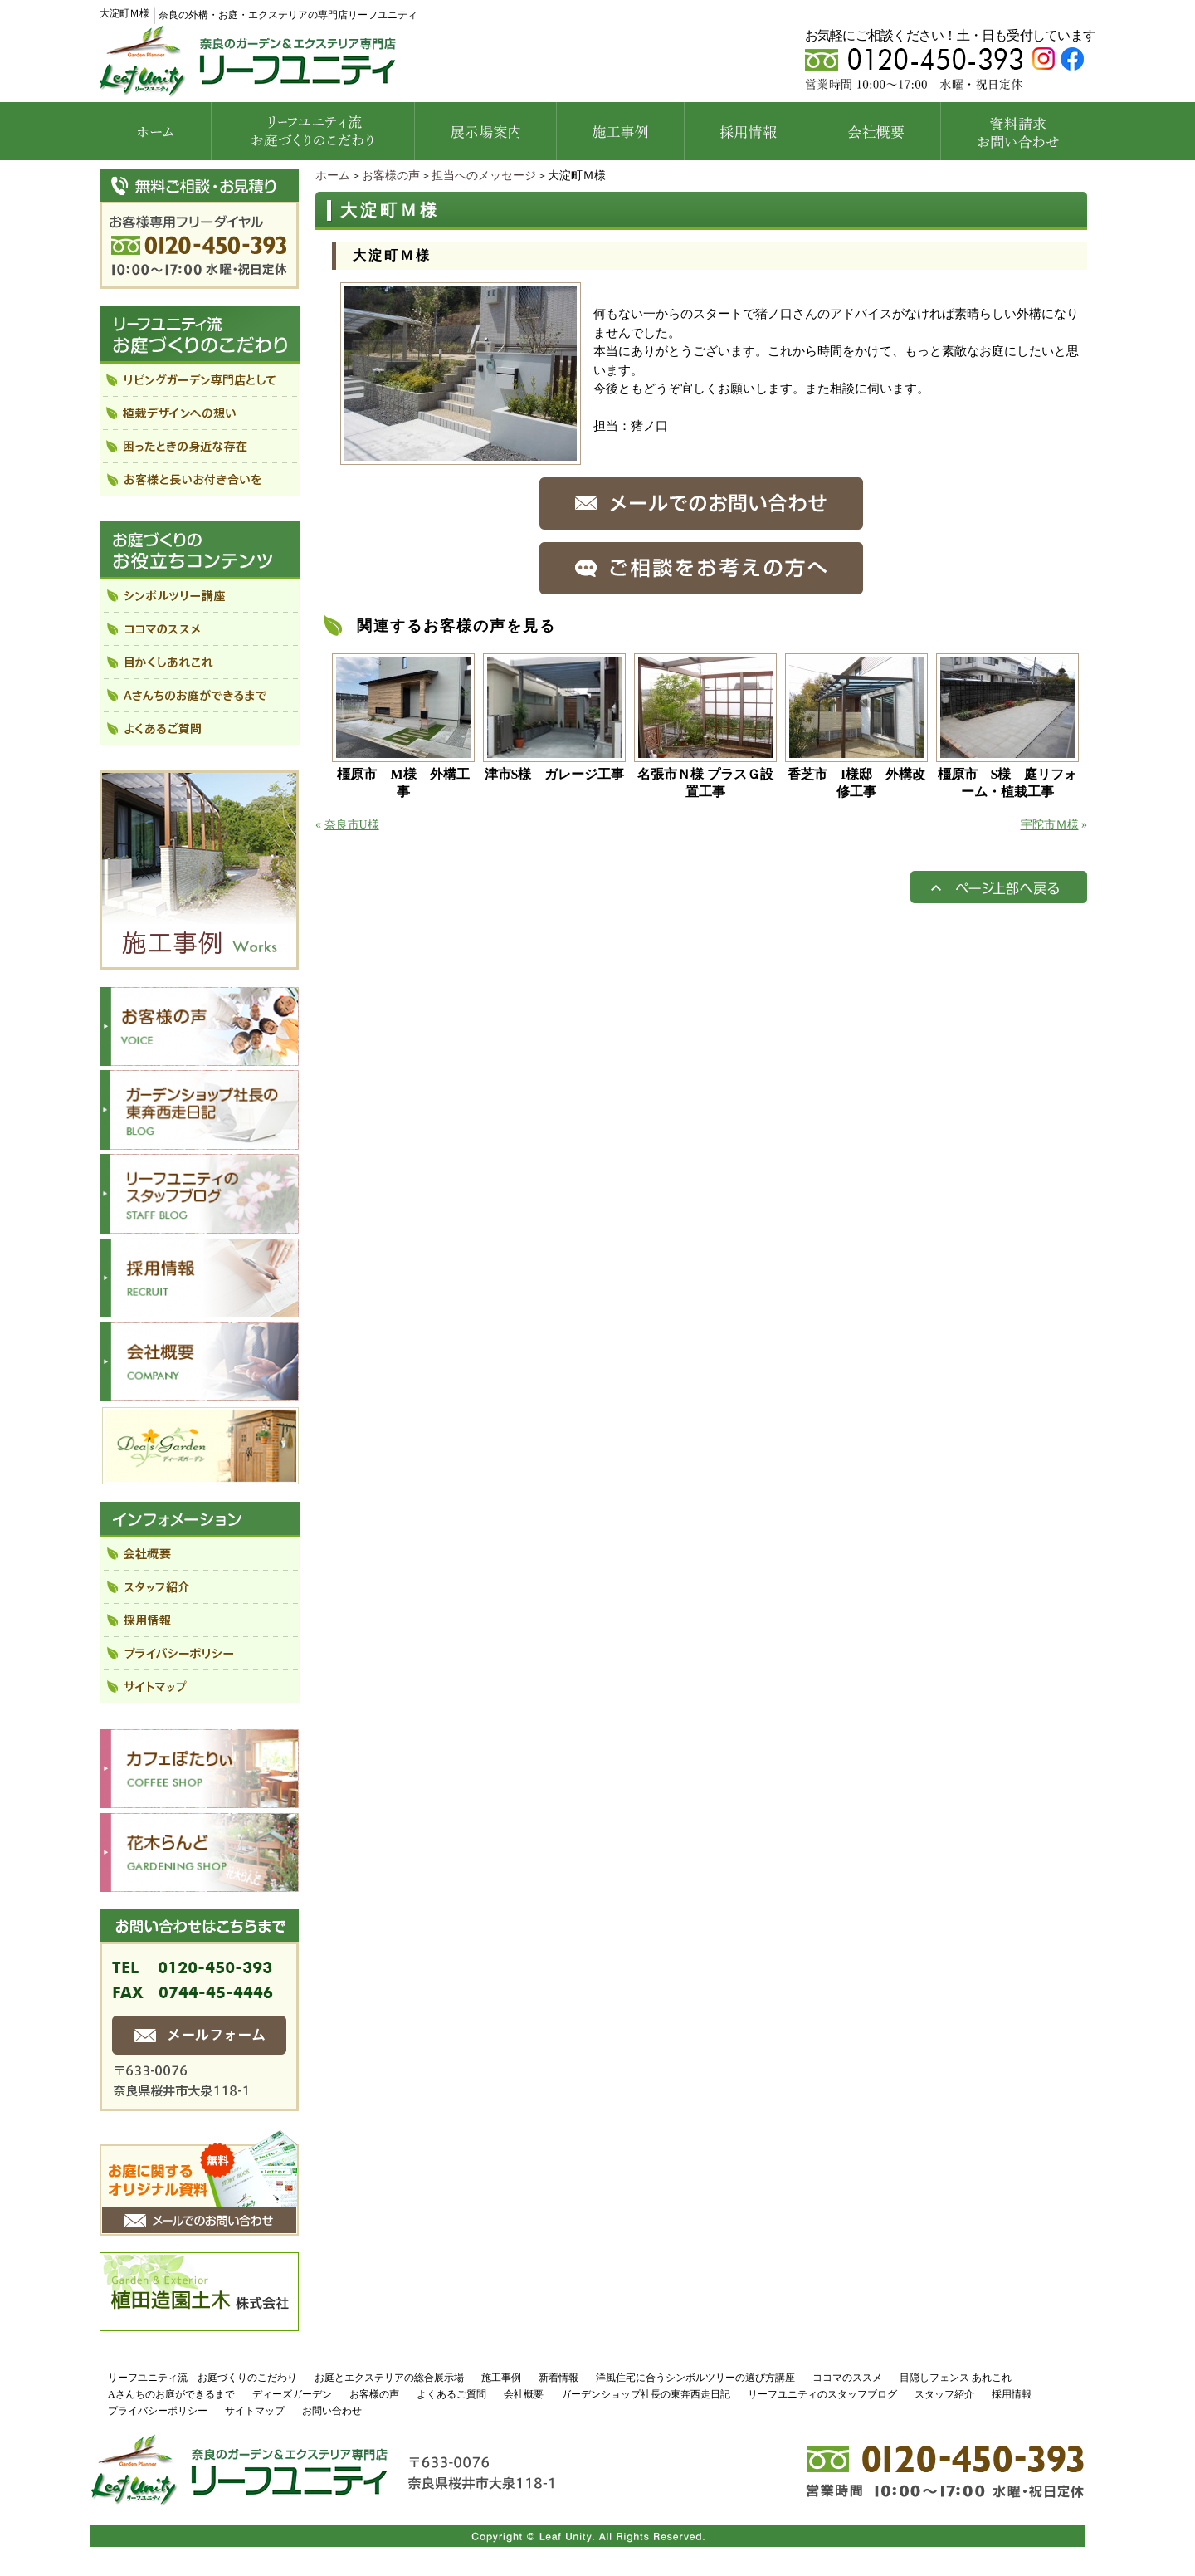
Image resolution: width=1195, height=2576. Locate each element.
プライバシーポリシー (157, 2411)
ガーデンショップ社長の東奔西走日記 (645, 2394)
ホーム (332, 175)
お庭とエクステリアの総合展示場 (389, 2377)
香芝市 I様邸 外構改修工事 (856, 783)
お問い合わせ (332, 2411)
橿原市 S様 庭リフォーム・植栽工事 (1008, 783)
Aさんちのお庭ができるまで (171, 2394)
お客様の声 (391, 175)
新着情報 (558, 2377)
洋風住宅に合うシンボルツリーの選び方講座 (695, 2377)
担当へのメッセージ (484, 175)
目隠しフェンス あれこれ (956, 2377)
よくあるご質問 (451, 2394)
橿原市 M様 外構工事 (403, 783)
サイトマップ (255, 2411)
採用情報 (1012, 2394)
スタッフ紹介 (944, 2394)
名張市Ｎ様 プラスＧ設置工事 (705, 783)
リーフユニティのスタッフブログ (822, 2394)
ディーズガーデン (292, 2394)
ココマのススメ (847, 2377)
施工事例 (501, 2377)
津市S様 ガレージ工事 (555, 774)
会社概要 (524, 2394)
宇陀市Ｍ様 (1050, 825)
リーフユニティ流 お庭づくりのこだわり (202, 2377)
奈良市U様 (351, 825)
